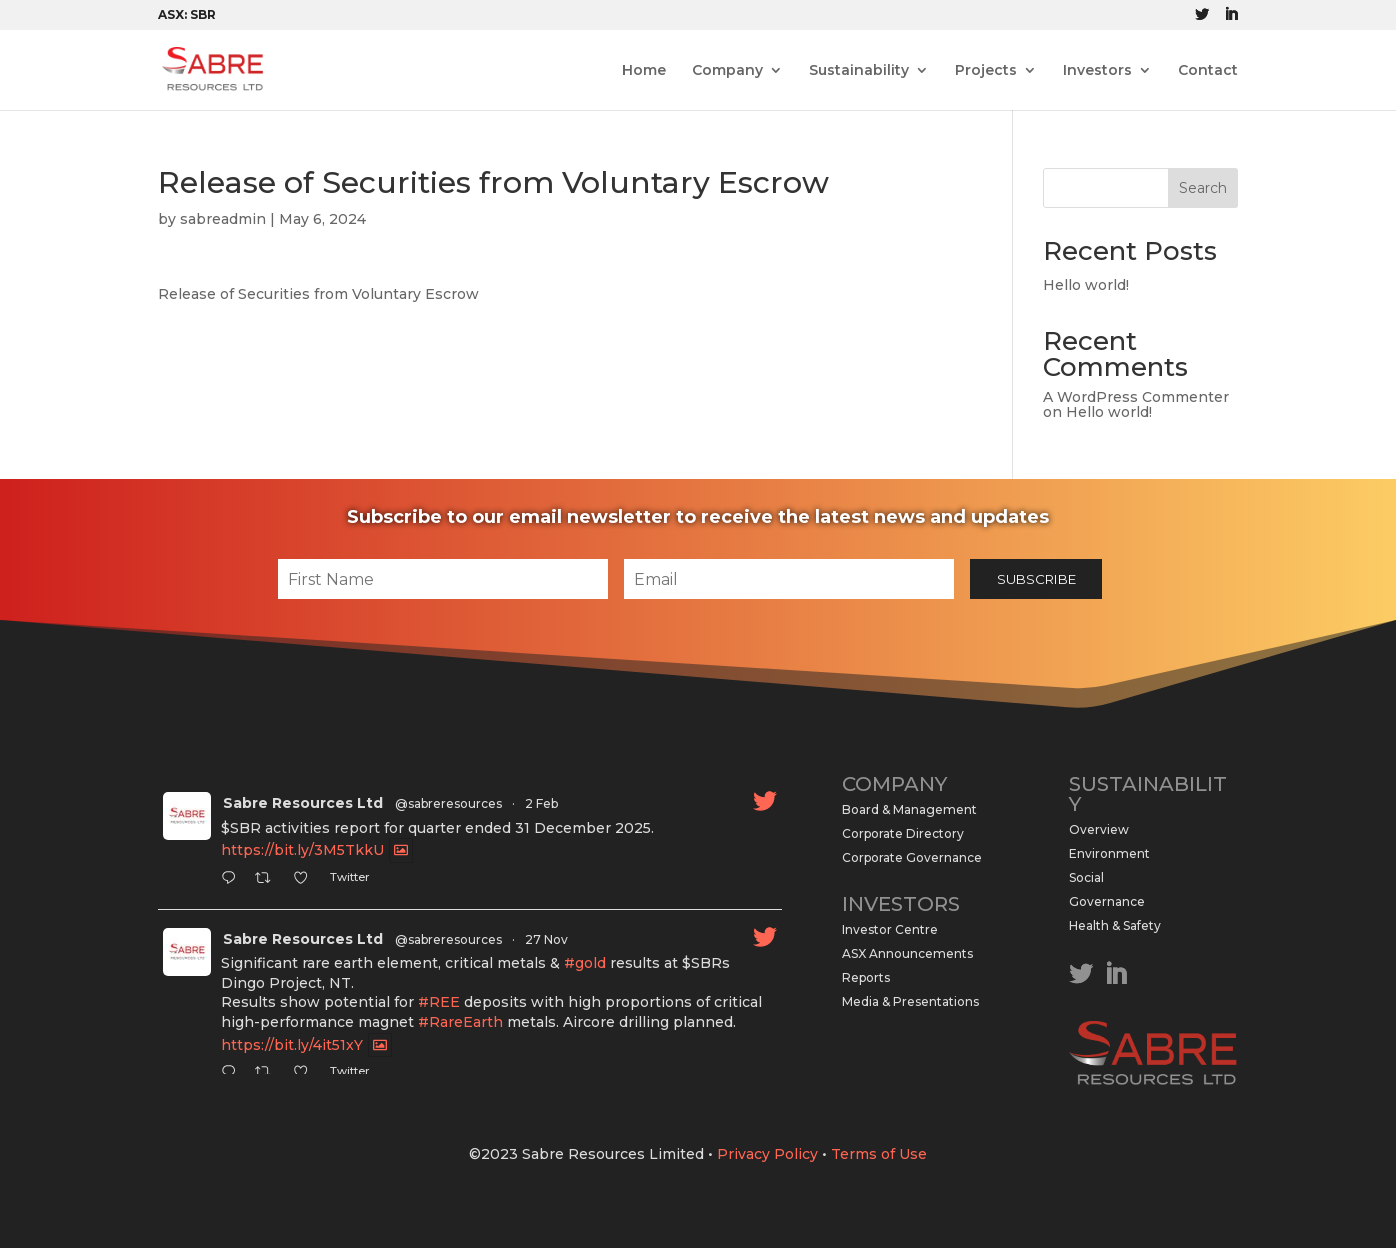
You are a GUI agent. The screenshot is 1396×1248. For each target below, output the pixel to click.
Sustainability (859, 71)
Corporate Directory (903, 833)
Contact (1208, 71)
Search (1203, 188)
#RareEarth (460, 1022)
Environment (1109, 853)
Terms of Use (879, 1154)
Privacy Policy (767, 1154)
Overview (1099, 829)
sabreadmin (223, 219)
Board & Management (909, 809)
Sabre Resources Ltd (303, 803)
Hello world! (1086, 285)
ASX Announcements (907, 953)
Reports (866, 977)
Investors (1097, 71)
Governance (1107, 901)
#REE (439, 1002)
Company (727, 71)
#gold (585, 963)
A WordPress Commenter (1136, 397)
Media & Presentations (910, 1001)
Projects (986, 71)
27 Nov (546, 939)
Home (644, 71)
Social (1086, 877)
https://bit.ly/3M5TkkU (302, 851)
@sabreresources (448, 803)
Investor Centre (890, 929)
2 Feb (541, 803)
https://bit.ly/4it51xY (292, 1045)
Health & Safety (1115, 925)
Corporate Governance (912, 857)
